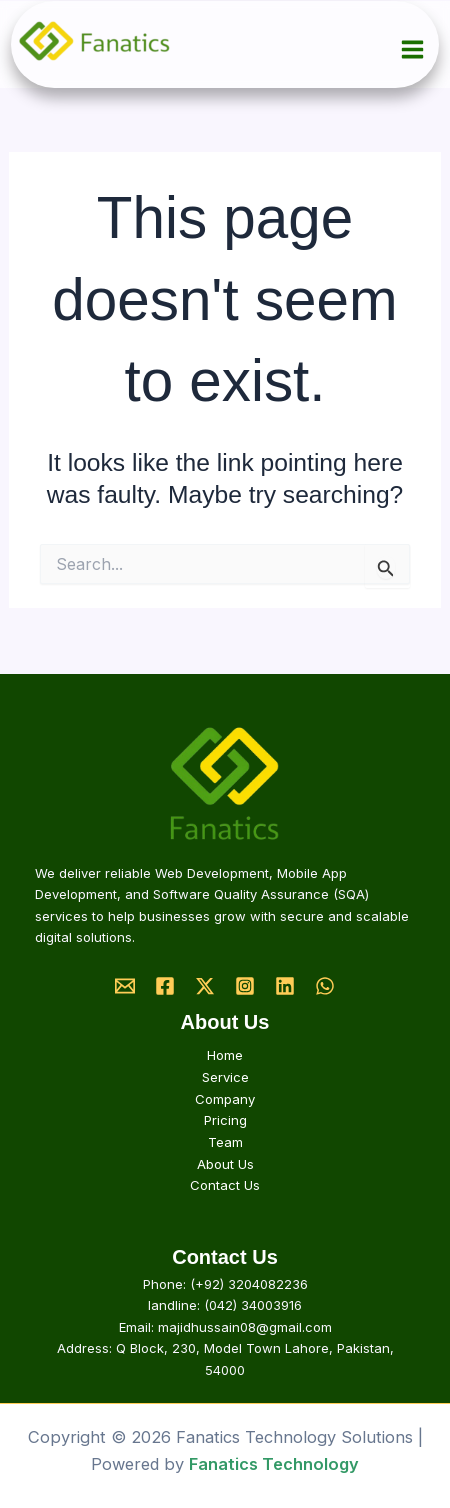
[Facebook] (165, 986)
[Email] (125, 986)
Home (225, 1055)
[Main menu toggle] (413, 50)
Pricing (225, 1120)
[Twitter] (205, 986)
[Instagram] (245, 986)
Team (225, 1142)
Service (225, 1077)
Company (225, 1099)
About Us (225, 1164)
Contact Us (225, 1185)
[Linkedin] (285, 986)
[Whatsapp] (325, 986)
